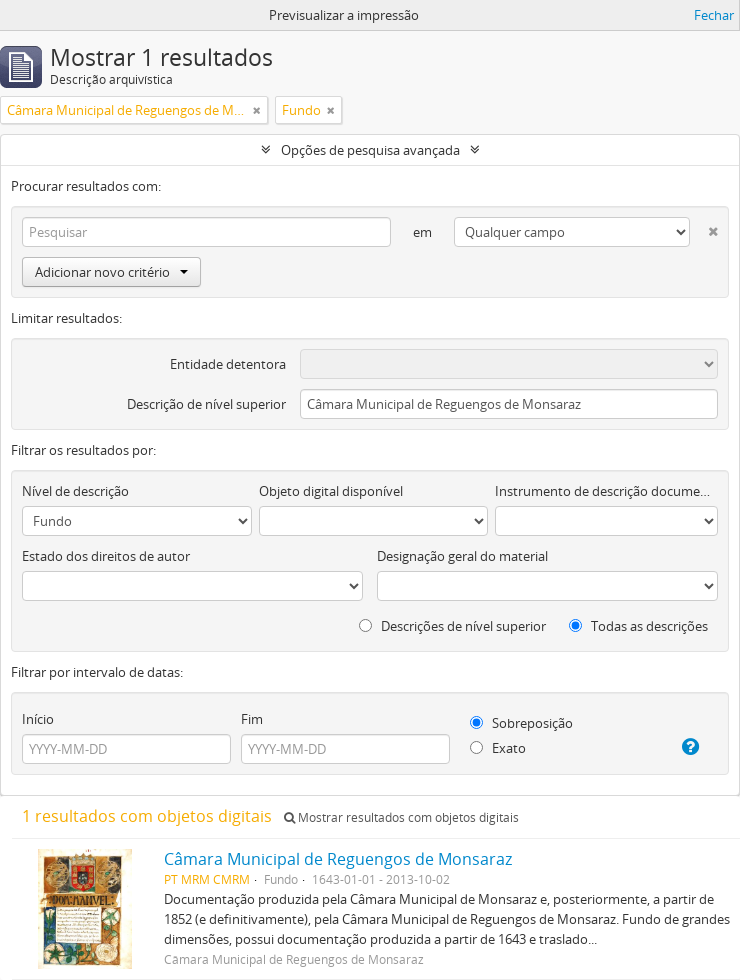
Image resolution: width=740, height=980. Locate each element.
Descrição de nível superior (206, 404)
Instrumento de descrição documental (606, 491)
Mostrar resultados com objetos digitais (401, 817)
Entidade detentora (228, 364)
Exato (498, 748)
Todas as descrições (638, 626)
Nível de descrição (75, 491)
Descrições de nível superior (452, 626)
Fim (252, 719)
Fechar (714, 15)
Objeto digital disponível (331, 491)
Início (38, 719)
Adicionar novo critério (111, 272)
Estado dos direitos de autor (106, 556)
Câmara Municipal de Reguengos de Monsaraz (338, 859)
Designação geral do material (462, 556)
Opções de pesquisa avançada (370, 150)
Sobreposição (521, 723)
